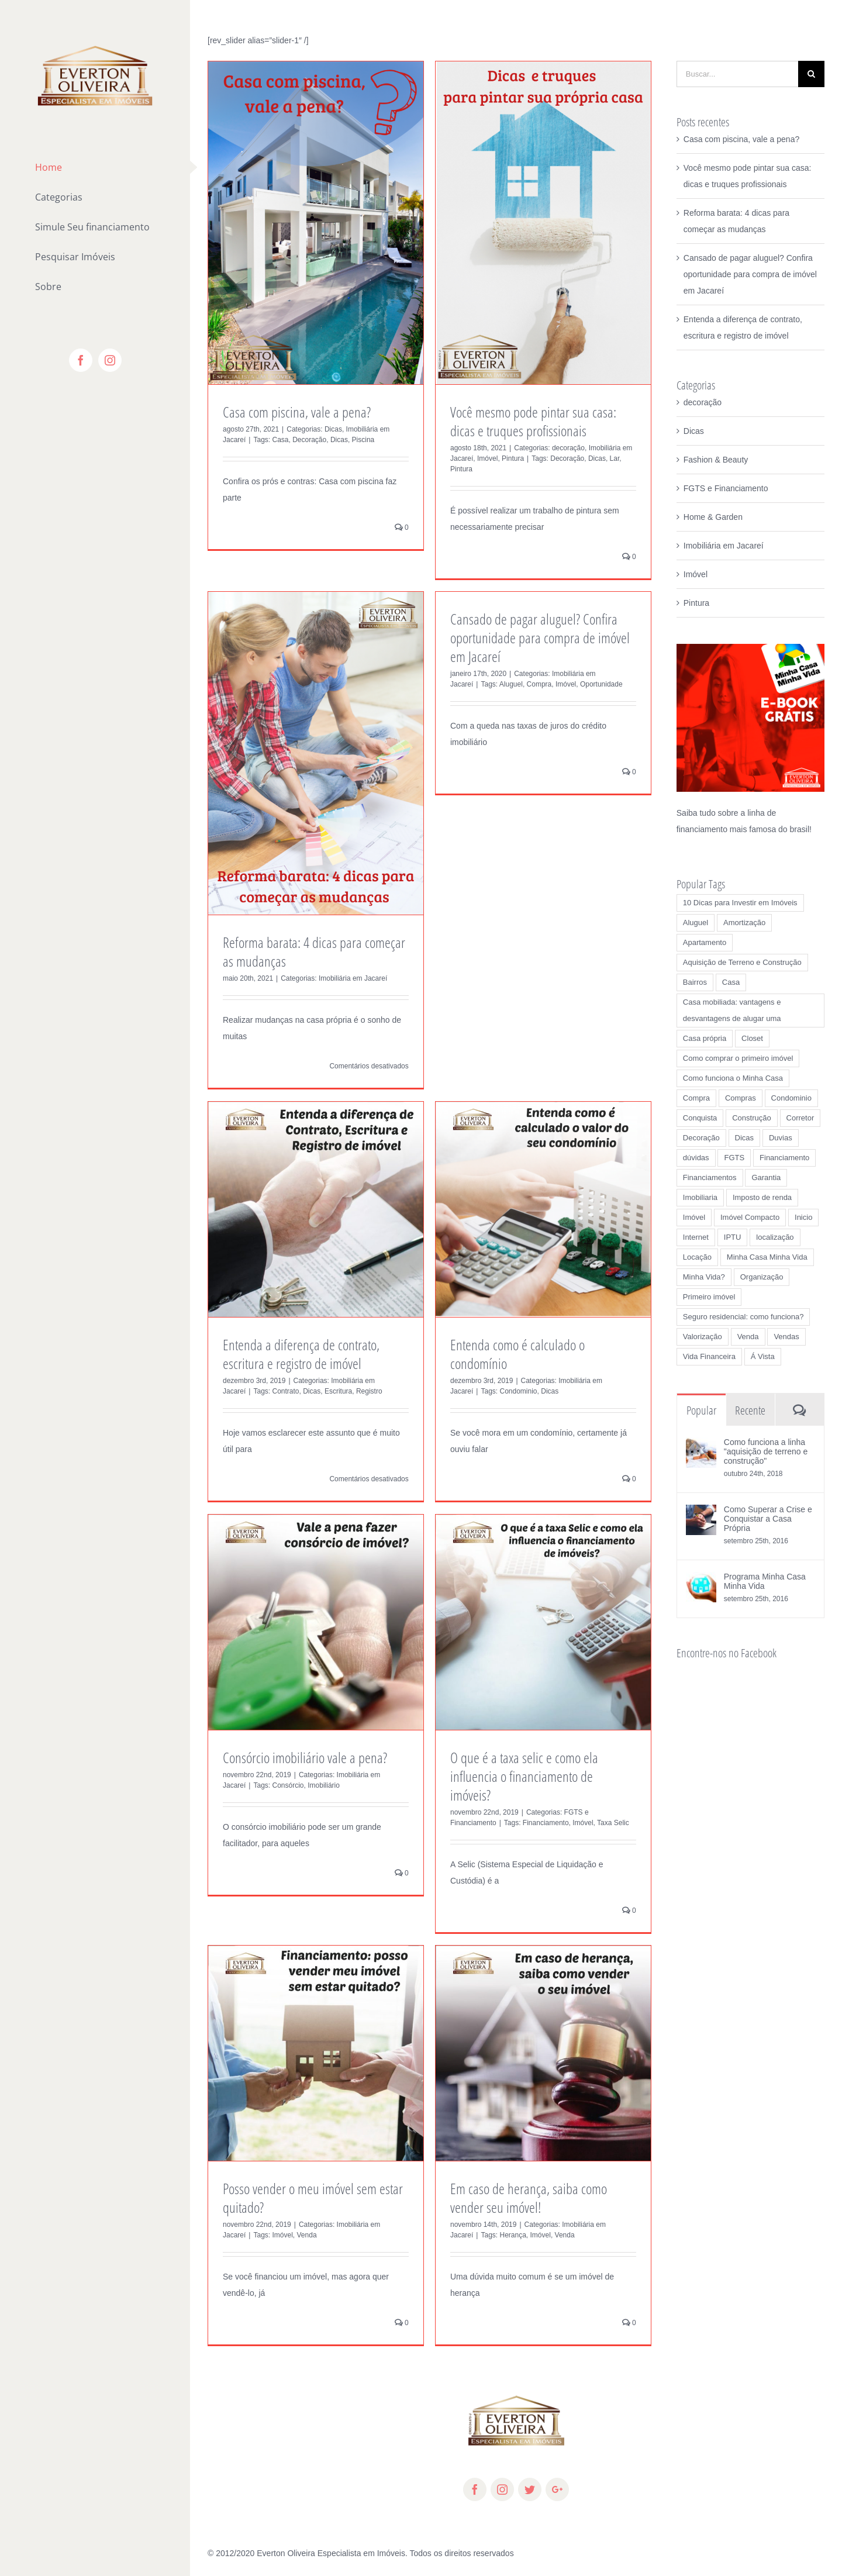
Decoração (309, 440)
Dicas (333, 429)
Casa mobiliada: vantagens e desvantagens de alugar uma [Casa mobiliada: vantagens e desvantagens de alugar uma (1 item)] (732, 1010)
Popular (701, 1410)
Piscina (363, 440)
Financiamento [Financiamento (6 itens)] (784, 1157)
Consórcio (288, 1785)
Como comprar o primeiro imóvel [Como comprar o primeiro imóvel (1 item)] (738, 1058)
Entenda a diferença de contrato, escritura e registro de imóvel (301, 1353)
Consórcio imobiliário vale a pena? (305, 1757)
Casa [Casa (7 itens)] (731, 982)
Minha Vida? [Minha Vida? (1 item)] (704, 1277)
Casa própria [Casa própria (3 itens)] (704, 1038)
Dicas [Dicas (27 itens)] (744, 1137)
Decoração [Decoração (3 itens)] (701, 1137)
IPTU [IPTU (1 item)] (732, 1237)
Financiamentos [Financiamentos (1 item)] (710, 1177)
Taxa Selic (613, 1823)
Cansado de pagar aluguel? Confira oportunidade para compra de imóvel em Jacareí (540, 637)
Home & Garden (713, 517)
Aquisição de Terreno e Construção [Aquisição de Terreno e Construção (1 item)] (742, 962)
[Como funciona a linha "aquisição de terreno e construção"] (701, 1445)
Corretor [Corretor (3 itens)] (800, 1117)
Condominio (518, 1391)
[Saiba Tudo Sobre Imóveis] (750, 652)
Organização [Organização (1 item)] (762, 1277)
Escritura (338, 1391)
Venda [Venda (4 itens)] (748, 1336)
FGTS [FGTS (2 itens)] (734, 1157)
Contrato (285, 1391)
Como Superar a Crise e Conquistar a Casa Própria (768, 1519)
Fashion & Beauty (716, 459)
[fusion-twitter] (529, 2489)
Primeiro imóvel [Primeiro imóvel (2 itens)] (709, 1296)
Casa (280, 440)
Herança (513, 2235)
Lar (615, 458)
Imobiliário (324, 1785)
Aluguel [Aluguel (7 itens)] (695, 922)
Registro (369, 1391)
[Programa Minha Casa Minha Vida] (701, 1580)
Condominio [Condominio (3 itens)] (791, 1098)
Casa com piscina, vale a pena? (297, 412)
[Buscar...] (737, 74)
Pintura (513, 458)
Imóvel (487, 458)
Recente (750, 1410)
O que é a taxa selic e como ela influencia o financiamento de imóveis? (524, 1776)
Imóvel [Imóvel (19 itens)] (694, 1217)
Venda (307, 2235)
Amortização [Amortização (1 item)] (744, 922)
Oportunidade (601, 684)
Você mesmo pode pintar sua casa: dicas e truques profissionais (533, 421)
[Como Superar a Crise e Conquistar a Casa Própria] (701, 1513)
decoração (568, 448)
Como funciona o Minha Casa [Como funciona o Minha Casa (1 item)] (733, 1078)
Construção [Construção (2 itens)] (751, 1117)
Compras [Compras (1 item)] (740, 1098)
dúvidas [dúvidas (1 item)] (696, 1157)
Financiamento (546, 1823)
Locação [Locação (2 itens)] (697, 1257)
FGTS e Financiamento (726, 488)
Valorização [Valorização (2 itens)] (702, 1336)
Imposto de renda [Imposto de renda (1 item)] (762, 1197)
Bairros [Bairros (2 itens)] (695, 982)
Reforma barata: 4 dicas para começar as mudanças (314, 951)
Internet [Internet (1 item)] (696, 1237)
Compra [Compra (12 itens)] (696, 1098)
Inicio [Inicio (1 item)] (803, 1217)
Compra (539, 684)
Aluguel (511, 684)
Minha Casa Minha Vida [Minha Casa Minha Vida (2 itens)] (767, 1257)
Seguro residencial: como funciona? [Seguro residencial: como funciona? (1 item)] (743, 1316)
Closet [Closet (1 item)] (752, 1038)
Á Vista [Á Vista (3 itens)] (763, 1356)
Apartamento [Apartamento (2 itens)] (704, 942)
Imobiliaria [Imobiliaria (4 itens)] (700, 1197)
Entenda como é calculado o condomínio (517, 1353)
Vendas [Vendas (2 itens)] (786, 1336)
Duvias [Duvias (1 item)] (780, 1137)
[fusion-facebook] (474, 2489)
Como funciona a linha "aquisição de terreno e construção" (766, 1451)
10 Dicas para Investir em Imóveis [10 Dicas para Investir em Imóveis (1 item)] (740, 902)
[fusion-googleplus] (557, 2489)
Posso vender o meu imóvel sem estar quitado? (313, 2197)
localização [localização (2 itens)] (774, 1237)
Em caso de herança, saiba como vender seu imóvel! (528, 2197)
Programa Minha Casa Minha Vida (765, 1581)
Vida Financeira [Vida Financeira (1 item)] (709, 1356)
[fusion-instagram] (502, 2489)
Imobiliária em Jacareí (353, 978)
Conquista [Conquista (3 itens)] (700, 1117)
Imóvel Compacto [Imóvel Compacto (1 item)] (749, 1217)
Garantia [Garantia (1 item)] (766, 1177)
